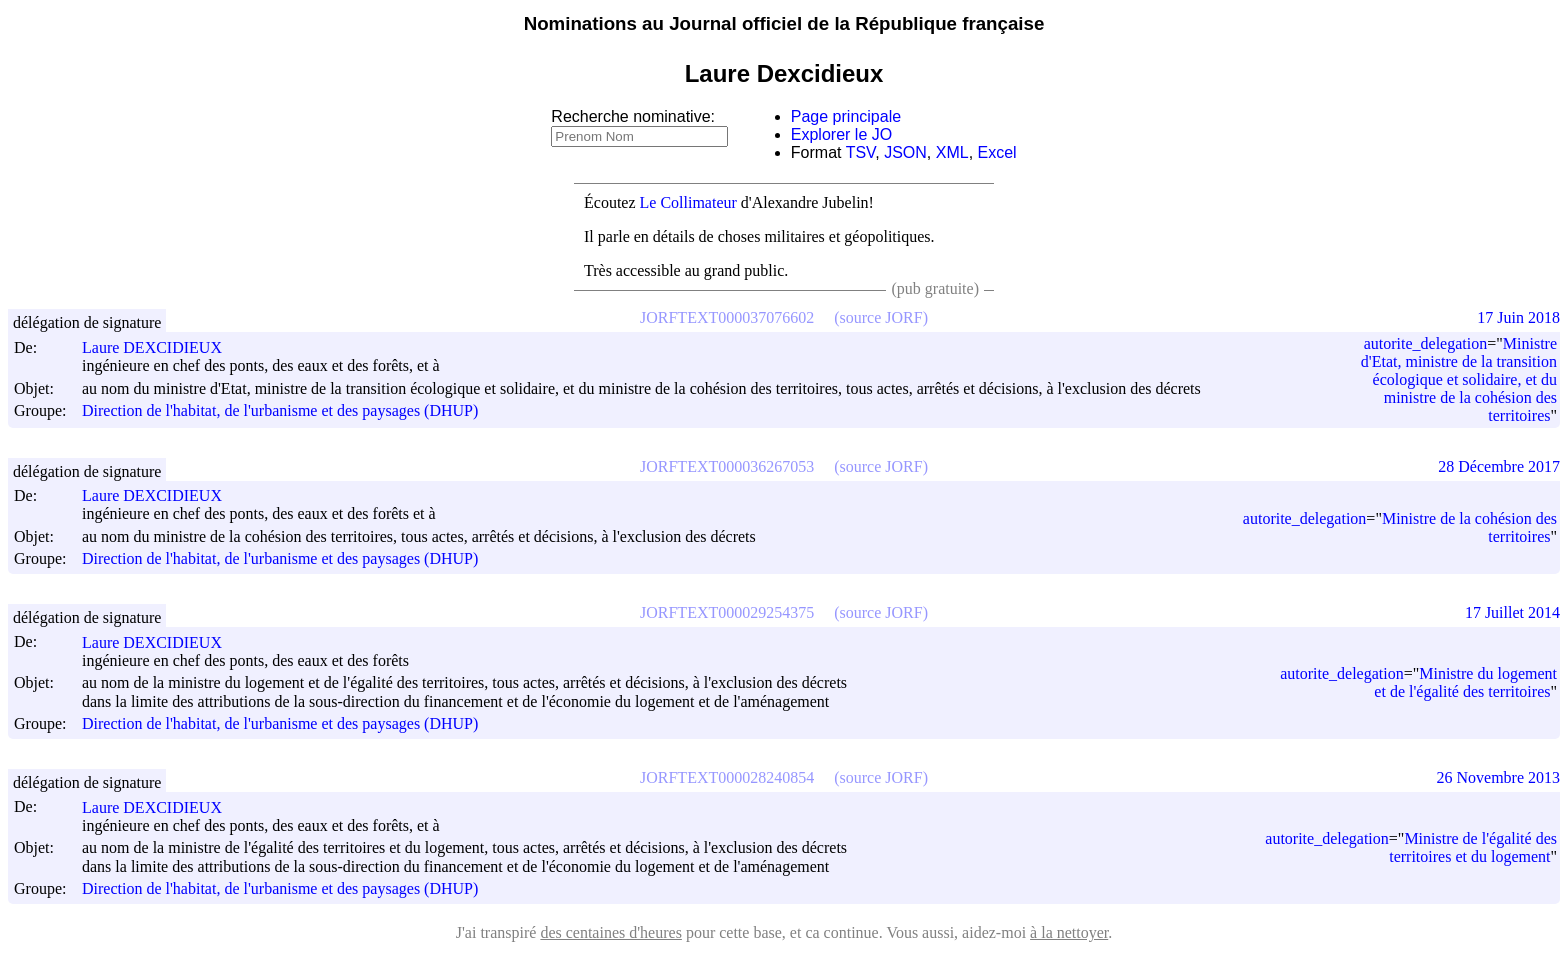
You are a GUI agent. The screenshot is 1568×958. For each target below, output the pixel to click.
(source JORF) (881, 317)
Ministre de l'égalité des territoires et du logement (1473, 847)
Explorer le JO (841, 134)
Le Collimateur (688, 202)
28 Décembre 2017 (1499, 466)
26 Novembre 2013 (1498, 777)
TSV (861, 152)
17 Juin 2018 (1518, 317)
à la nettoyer (1069, 932)
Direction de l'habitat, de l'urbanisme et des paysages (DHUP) (280, 411)
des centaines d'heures (611, 932)
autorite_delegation (1426, 343)
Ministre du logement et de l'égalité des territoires (1465, 682)
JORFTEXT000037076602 (727, 317)
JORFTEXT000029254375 (727, 612)
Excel (997, 152)
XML (952, 152)
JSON (905, 152)
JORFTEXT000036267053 (727, 466)
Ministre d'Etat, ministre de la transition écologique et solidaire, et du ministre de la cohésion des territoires (1459, 379)
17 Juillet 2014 (1512, 612)
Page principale (846, 116)
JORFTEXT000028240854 (727, 777)
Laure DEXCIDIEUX (161, 347)
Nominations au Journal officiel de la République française (784, 23)
